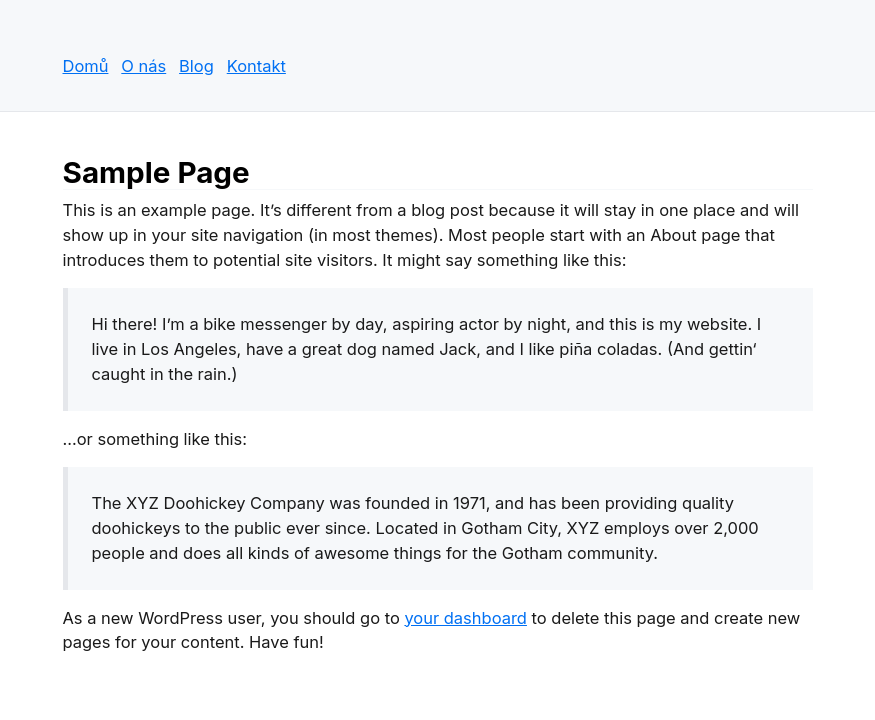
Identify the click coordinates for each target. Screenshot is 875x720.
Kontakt (256, 66)
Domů (86, 66)
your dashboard (465, 618)
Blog (196, 66)
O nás (143, 66)
